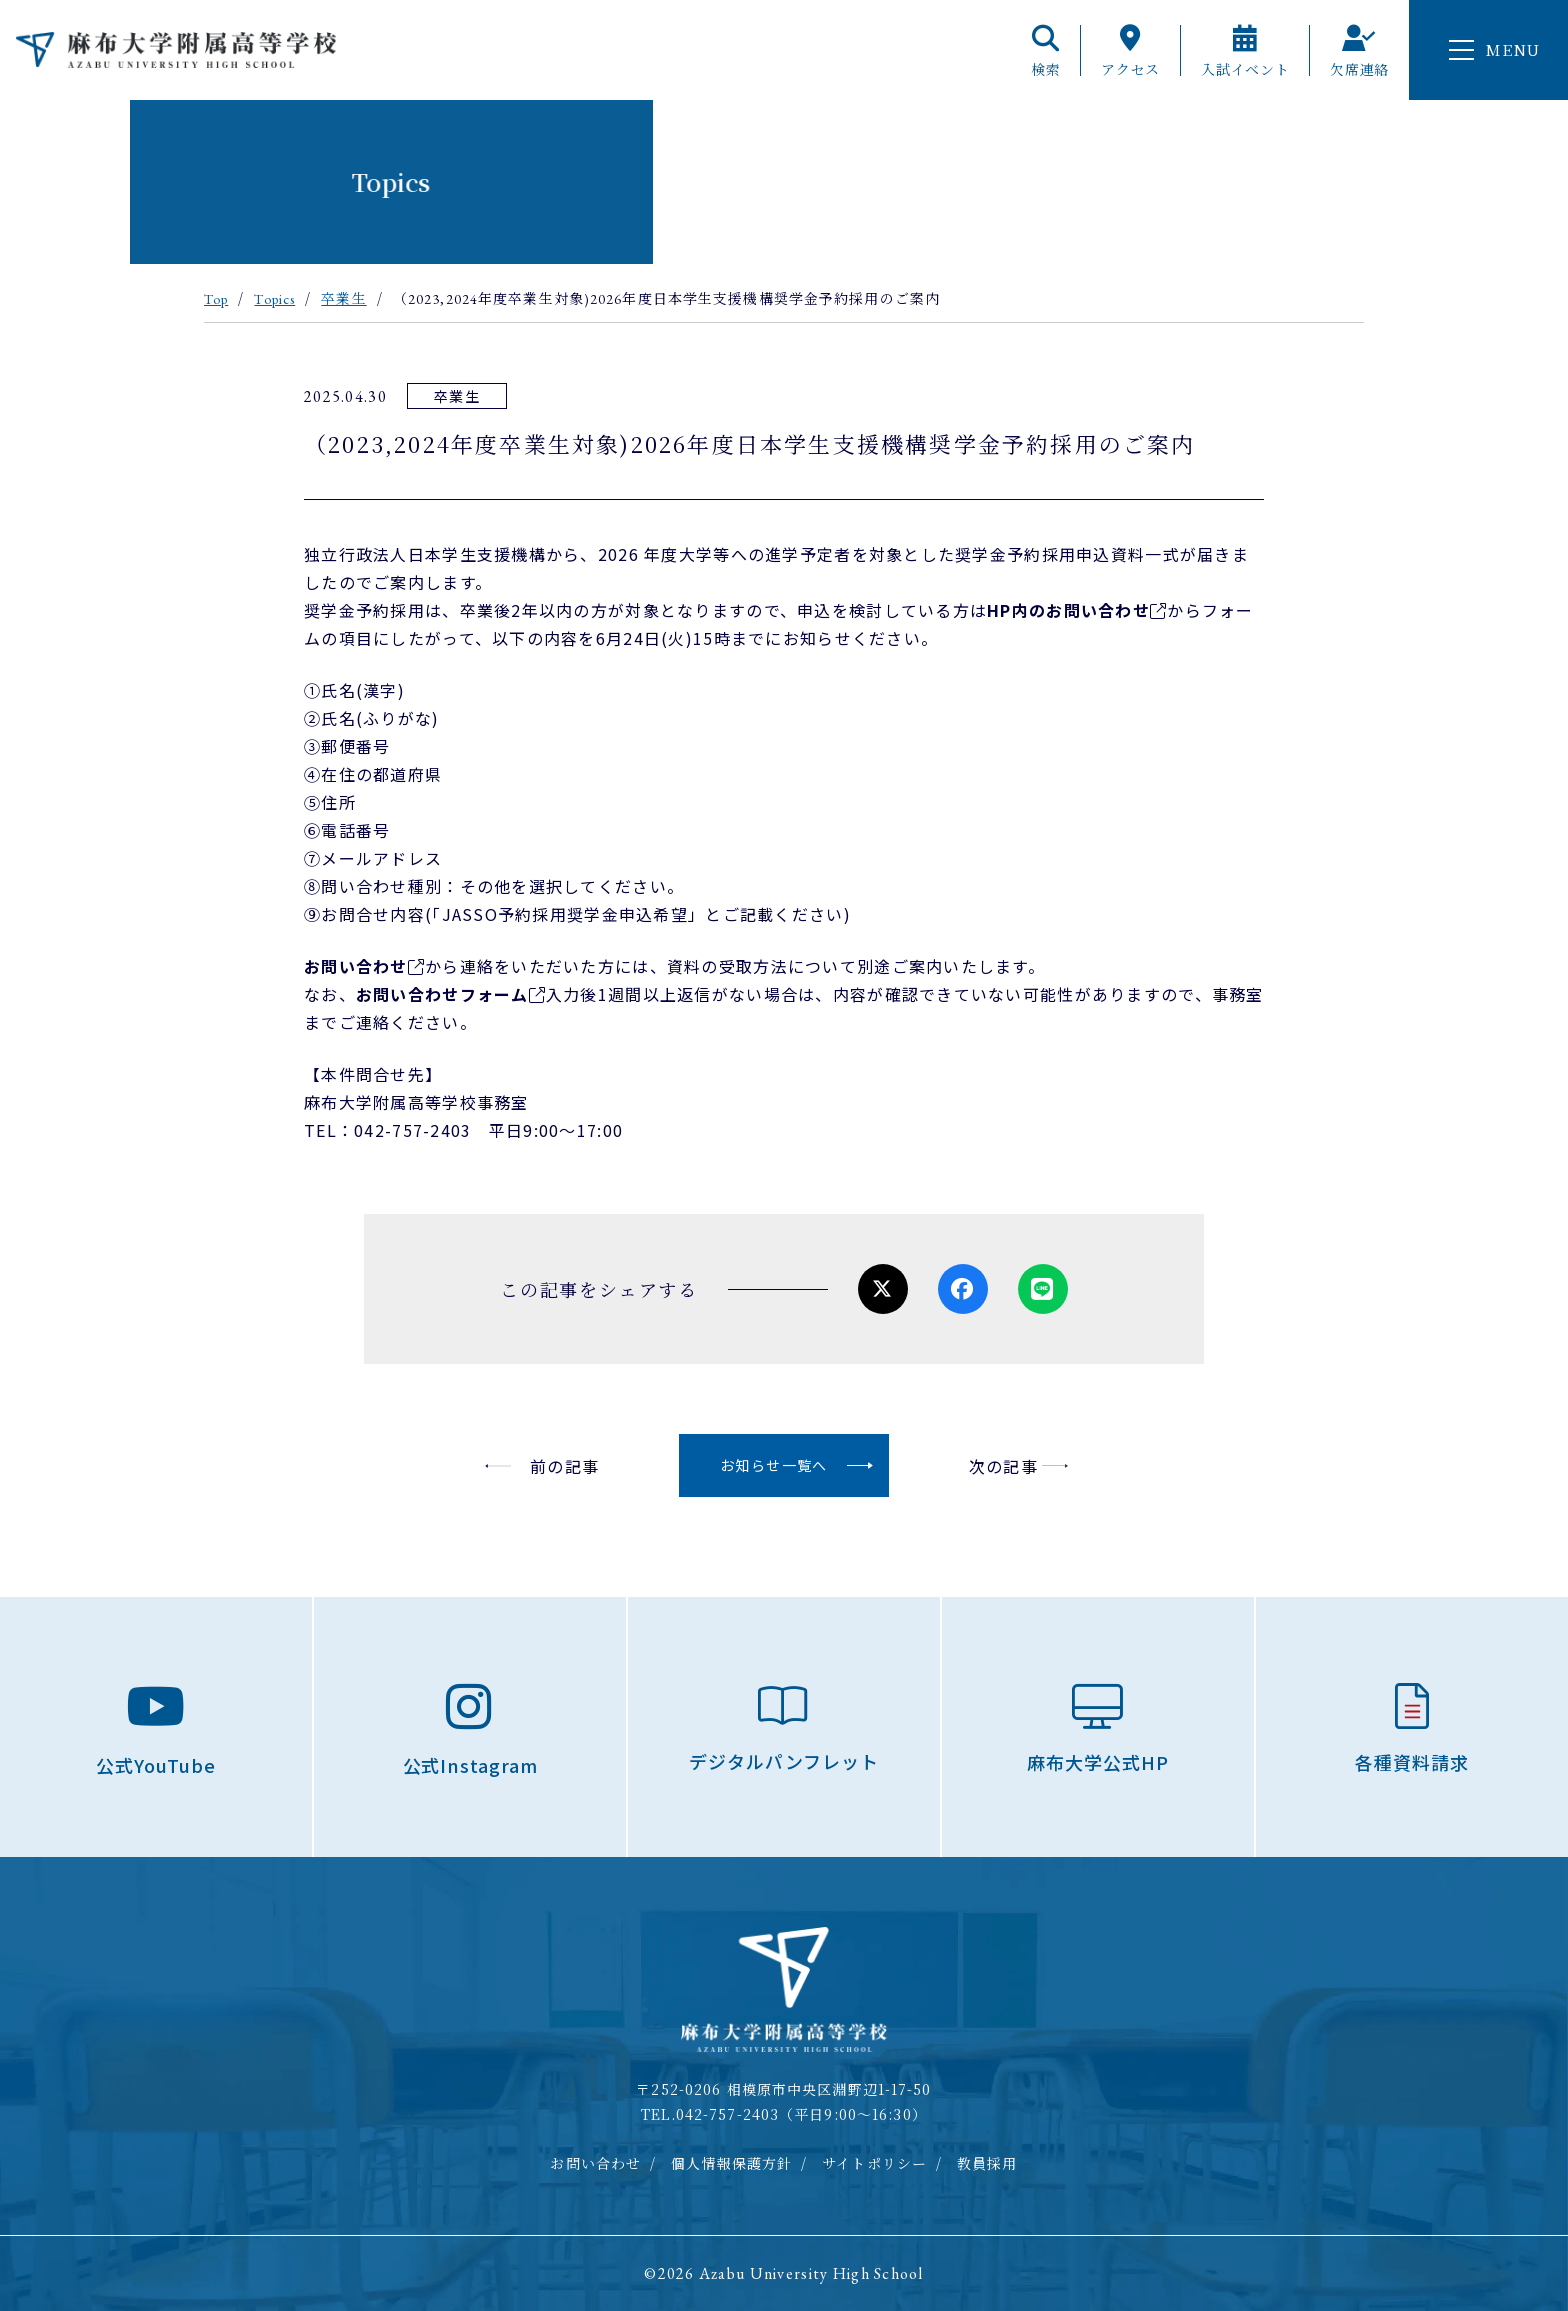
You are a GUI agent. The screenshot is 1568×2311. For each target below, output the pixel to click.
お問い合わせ (356, 966)
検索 (1045, 50)
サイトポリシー (874, 2163)
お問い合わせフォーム (442, 994)
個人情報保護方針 (731, 2163)
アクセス (1130, 50)
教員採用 (987, 2163)
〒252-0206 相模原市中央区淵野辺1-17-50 (783, 2089)
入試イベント (1245, 50)
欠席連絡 (1359, 50)
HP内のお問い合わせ (1068, 610)
